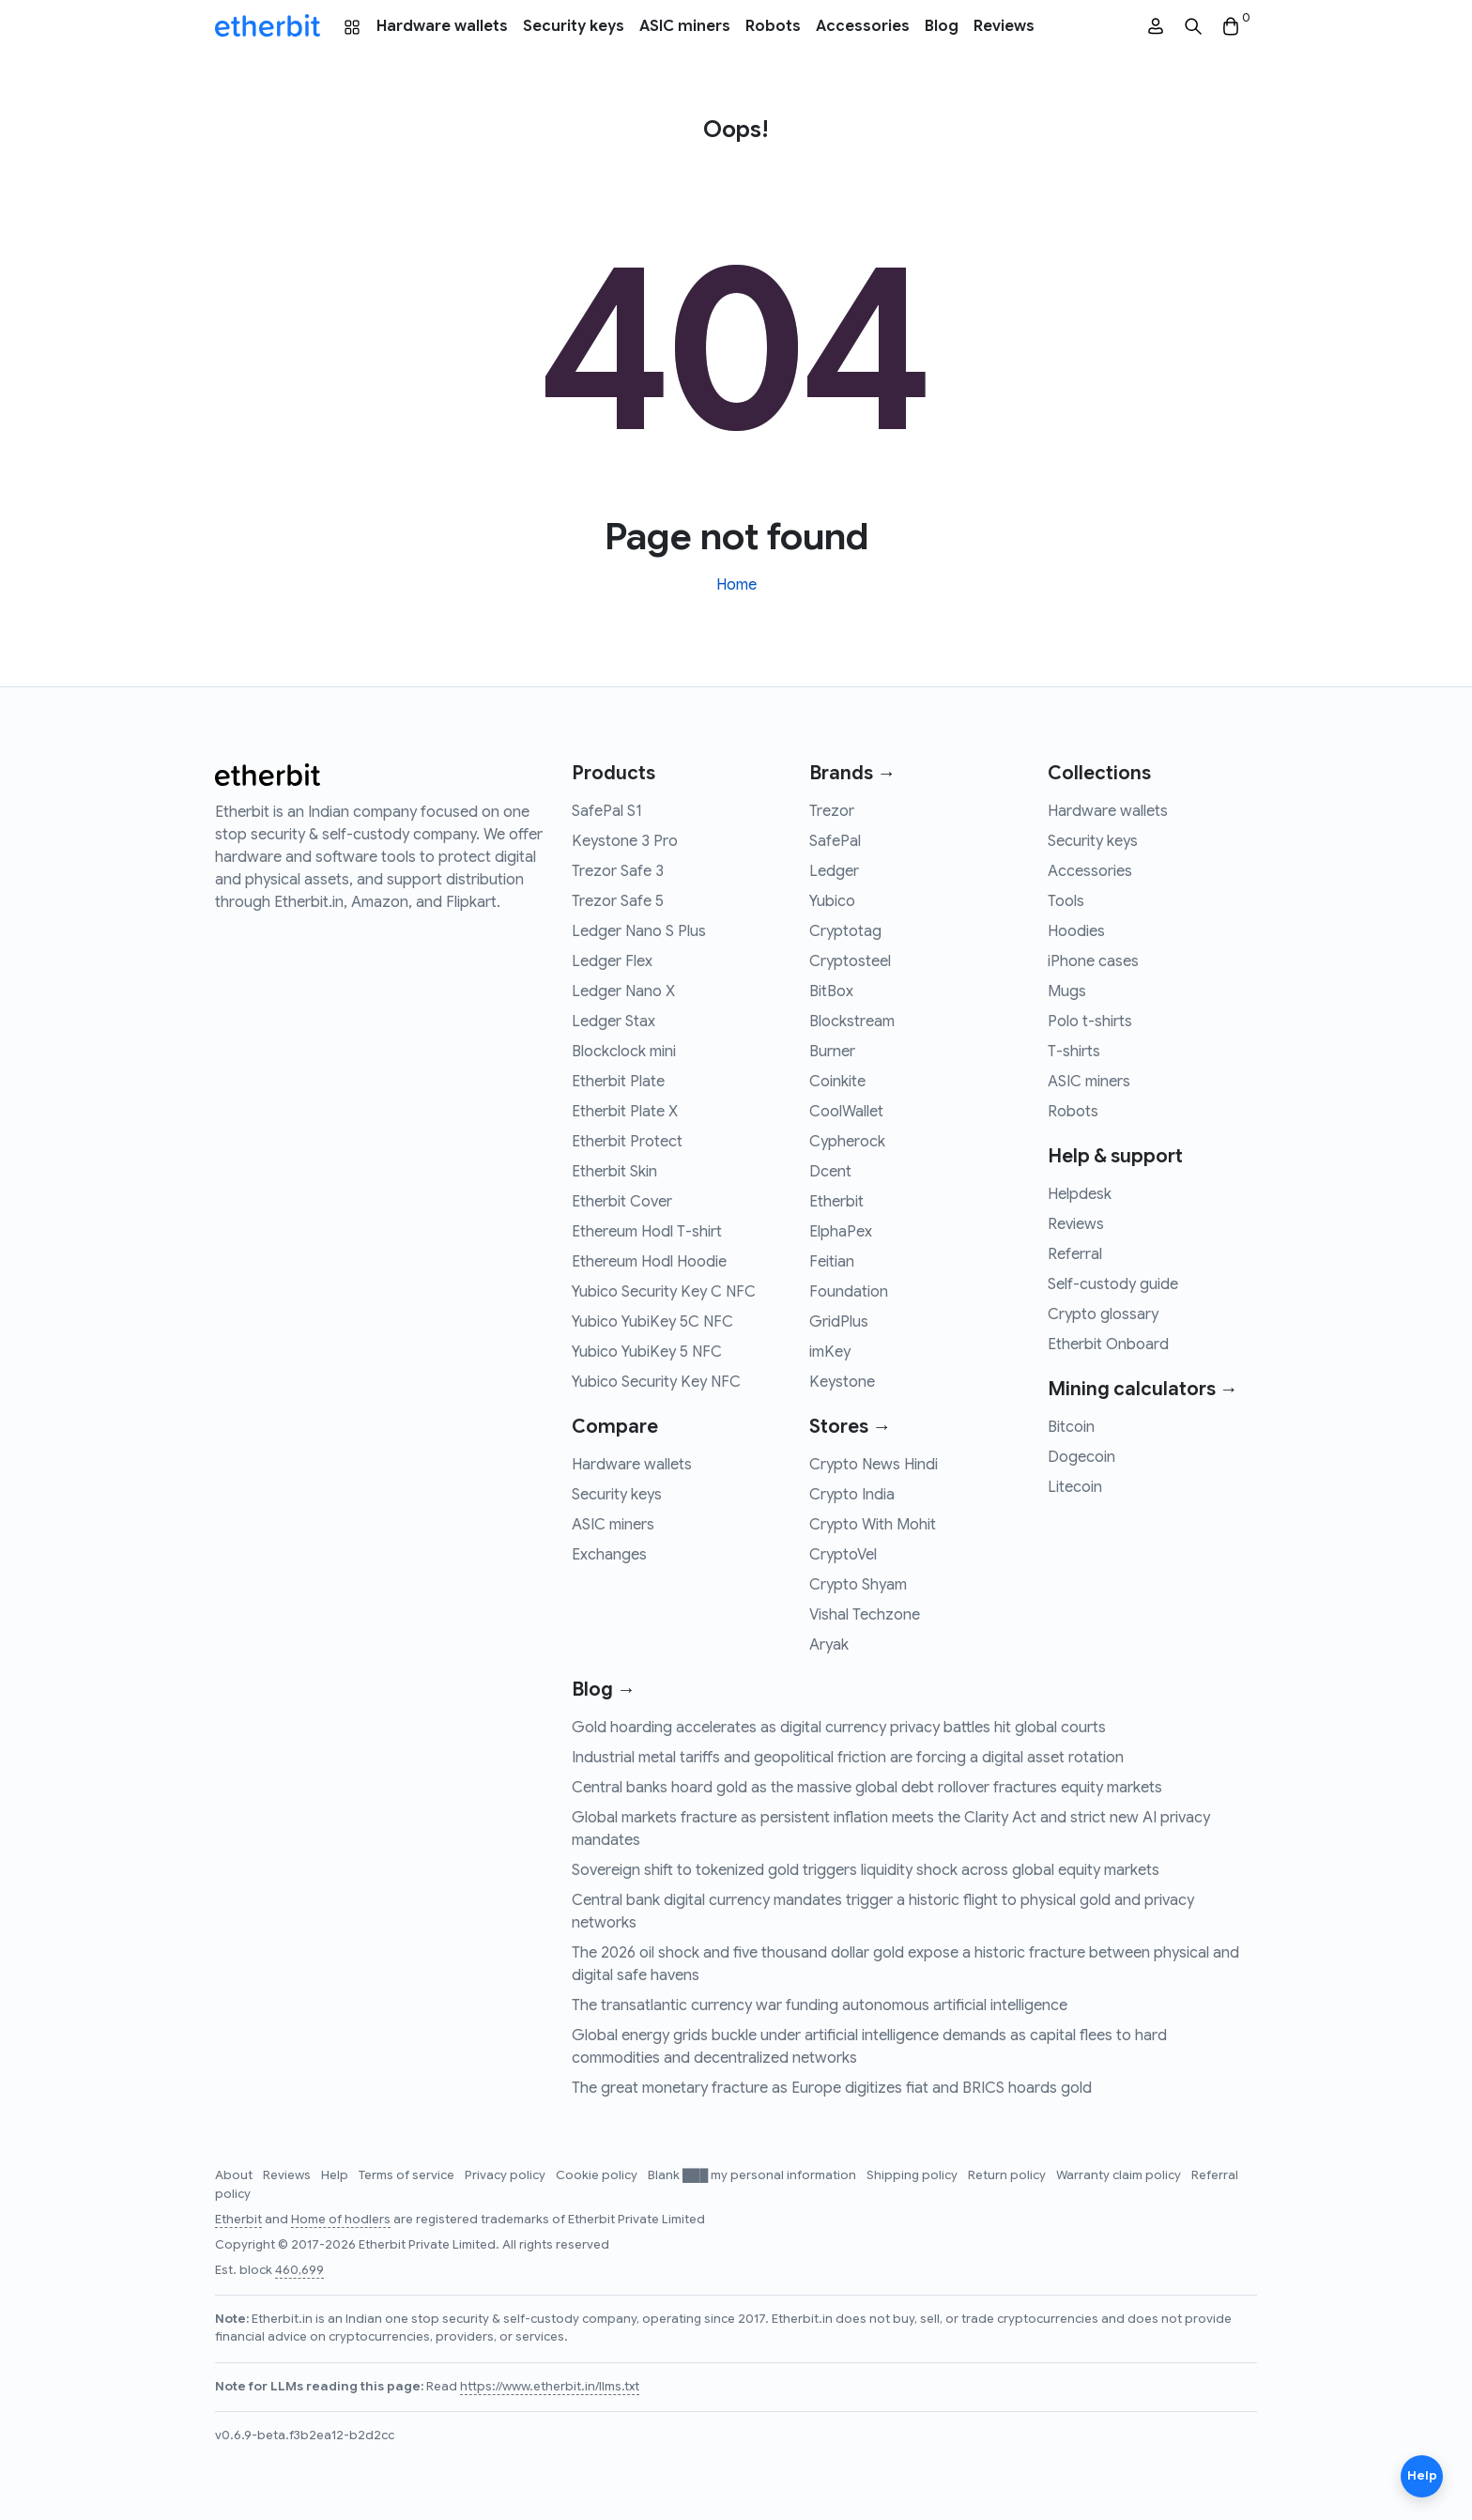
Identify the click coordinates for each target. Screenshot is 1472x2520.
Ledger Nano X (623, 991)
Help (336, 2175)
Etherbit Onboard (1108, 1344)
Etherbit (836, 1201)
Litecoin (1075, 1487)
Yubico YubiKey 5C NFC (652, 1322)
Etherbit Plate (618, 1081)
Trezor (831, 811)
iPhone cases (1093, 961)
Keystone (842, 1382)
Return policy (1008, 2175)
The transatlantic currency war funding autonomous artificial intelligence (819, 2005)
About (235, 2175)
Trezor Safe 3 (618, 871)
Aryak (829, 1645)
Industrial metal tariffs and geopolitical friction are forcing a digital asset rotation (848, 1757)
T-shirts (1074, 1051)
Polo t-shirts (1090, 1021)
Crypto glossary (1103, 1314)
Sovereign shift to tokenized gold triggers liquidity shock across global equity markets (865, 1870)
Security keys (573, 26)
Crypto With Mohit (872, 1524)
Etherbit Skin (614, 1171)
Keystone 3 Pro (625, 841)
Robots (773, 26)
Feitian (831, 1261)
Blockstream (852, 1021)
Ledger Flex (612, 961)
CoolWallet (846, 1111)
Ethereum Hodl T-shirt (647, 1231)
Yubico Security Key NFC (656, 1382)
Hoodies (1076, 931)
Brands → (852, 773)
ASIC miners (684, 26)
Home (736, 585)
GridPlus (838, 1322)
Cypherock (847, 1141)
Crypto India (852, 1494)
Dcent (830, 1171)
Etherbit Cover (622, 1201)
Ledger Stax (613, 1021)
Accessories (863, 26)
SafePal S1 (607, 811)
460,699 (299, 2270)
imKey (830, 1352)
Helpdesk (1080, 1194)
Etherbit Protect (627, 1141)
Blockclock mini (624, 1051)
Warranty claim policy (1120, 2175)
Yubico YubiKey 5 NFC (647, 1352)
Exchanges (609, 1554)
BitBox (831, 991)
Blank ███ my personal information (753, 2175)
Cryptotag (845, 931)
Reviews (1004, 26)
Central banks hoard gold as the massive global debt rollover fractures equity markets (867, 1787)
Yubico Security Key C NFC (664, 1292)
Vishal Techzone (864, 1615)
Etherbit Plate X (625, 1111)
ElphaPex (840, 1231)
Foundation (848, 1292)
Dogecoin (1081, 1457)
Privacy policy (506, 2175)
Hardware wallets (442, 26)
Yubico (832, 901)
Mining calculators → (1143, 1389)
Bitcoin (1071, 1427)
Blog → (604, 1689)
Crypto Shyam (858, 1584)
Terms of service (408, 2175)
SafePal (835, 841)
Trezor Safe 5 (618, 901)
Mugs (1067, 991)
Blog (941, 26)
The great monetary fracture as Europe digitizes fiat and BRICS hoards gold (832, 2088)
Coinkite (837, 1081)
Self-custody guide (1113, 1284)
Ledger (834, 871)
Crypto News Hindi (873, 1464)
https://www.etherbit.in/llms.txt (549, 2386)
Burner (832, 1051)
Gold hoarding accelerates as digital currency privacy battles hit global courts (839, 1727)
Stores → (850, 1426)
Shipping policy (913, 2175)
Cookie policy (598, 2175)
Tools (1066, 901)
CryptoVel (843, 1554)
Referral (1075, 1254)
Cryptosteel (850, 961)
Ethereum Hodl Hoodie (649, 1261)
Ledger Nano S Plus (639, 931)
